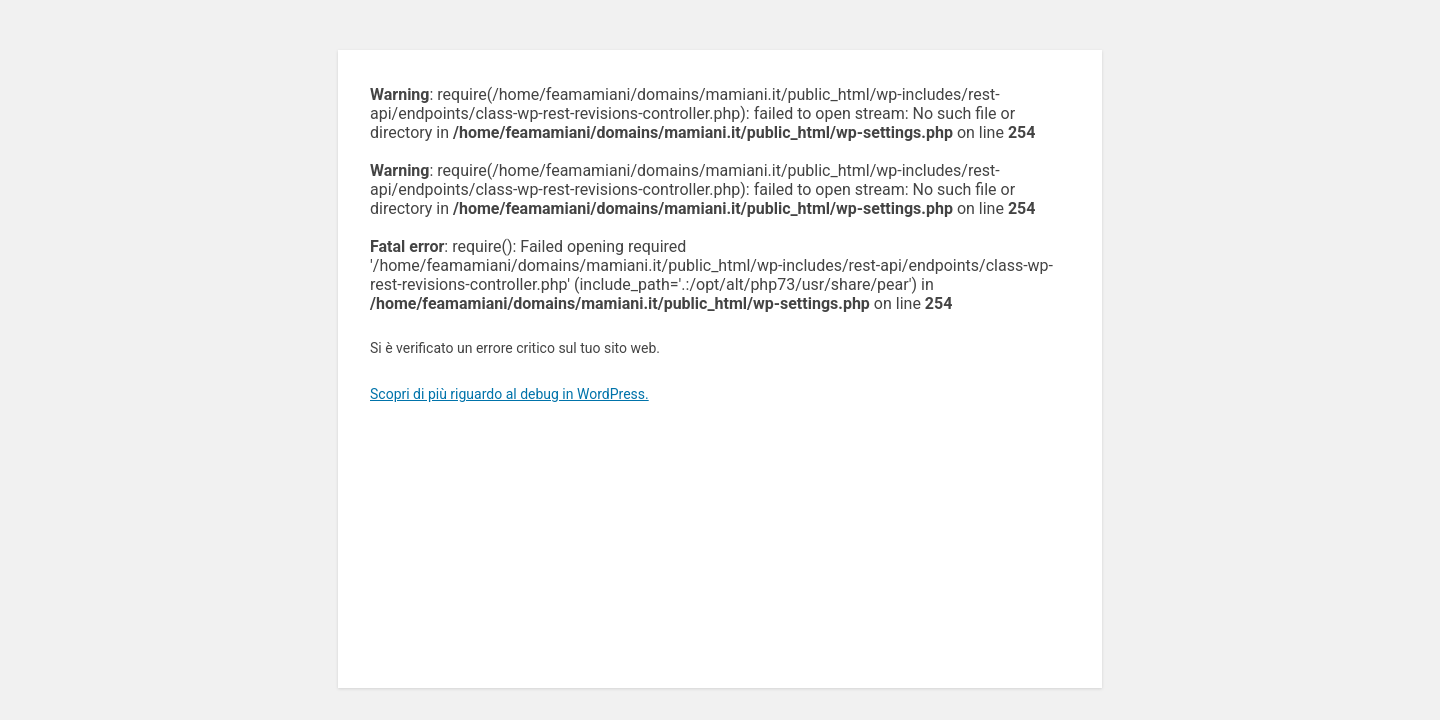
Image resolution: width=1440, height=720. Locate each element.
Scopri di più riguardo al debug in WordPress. (509, 394)
